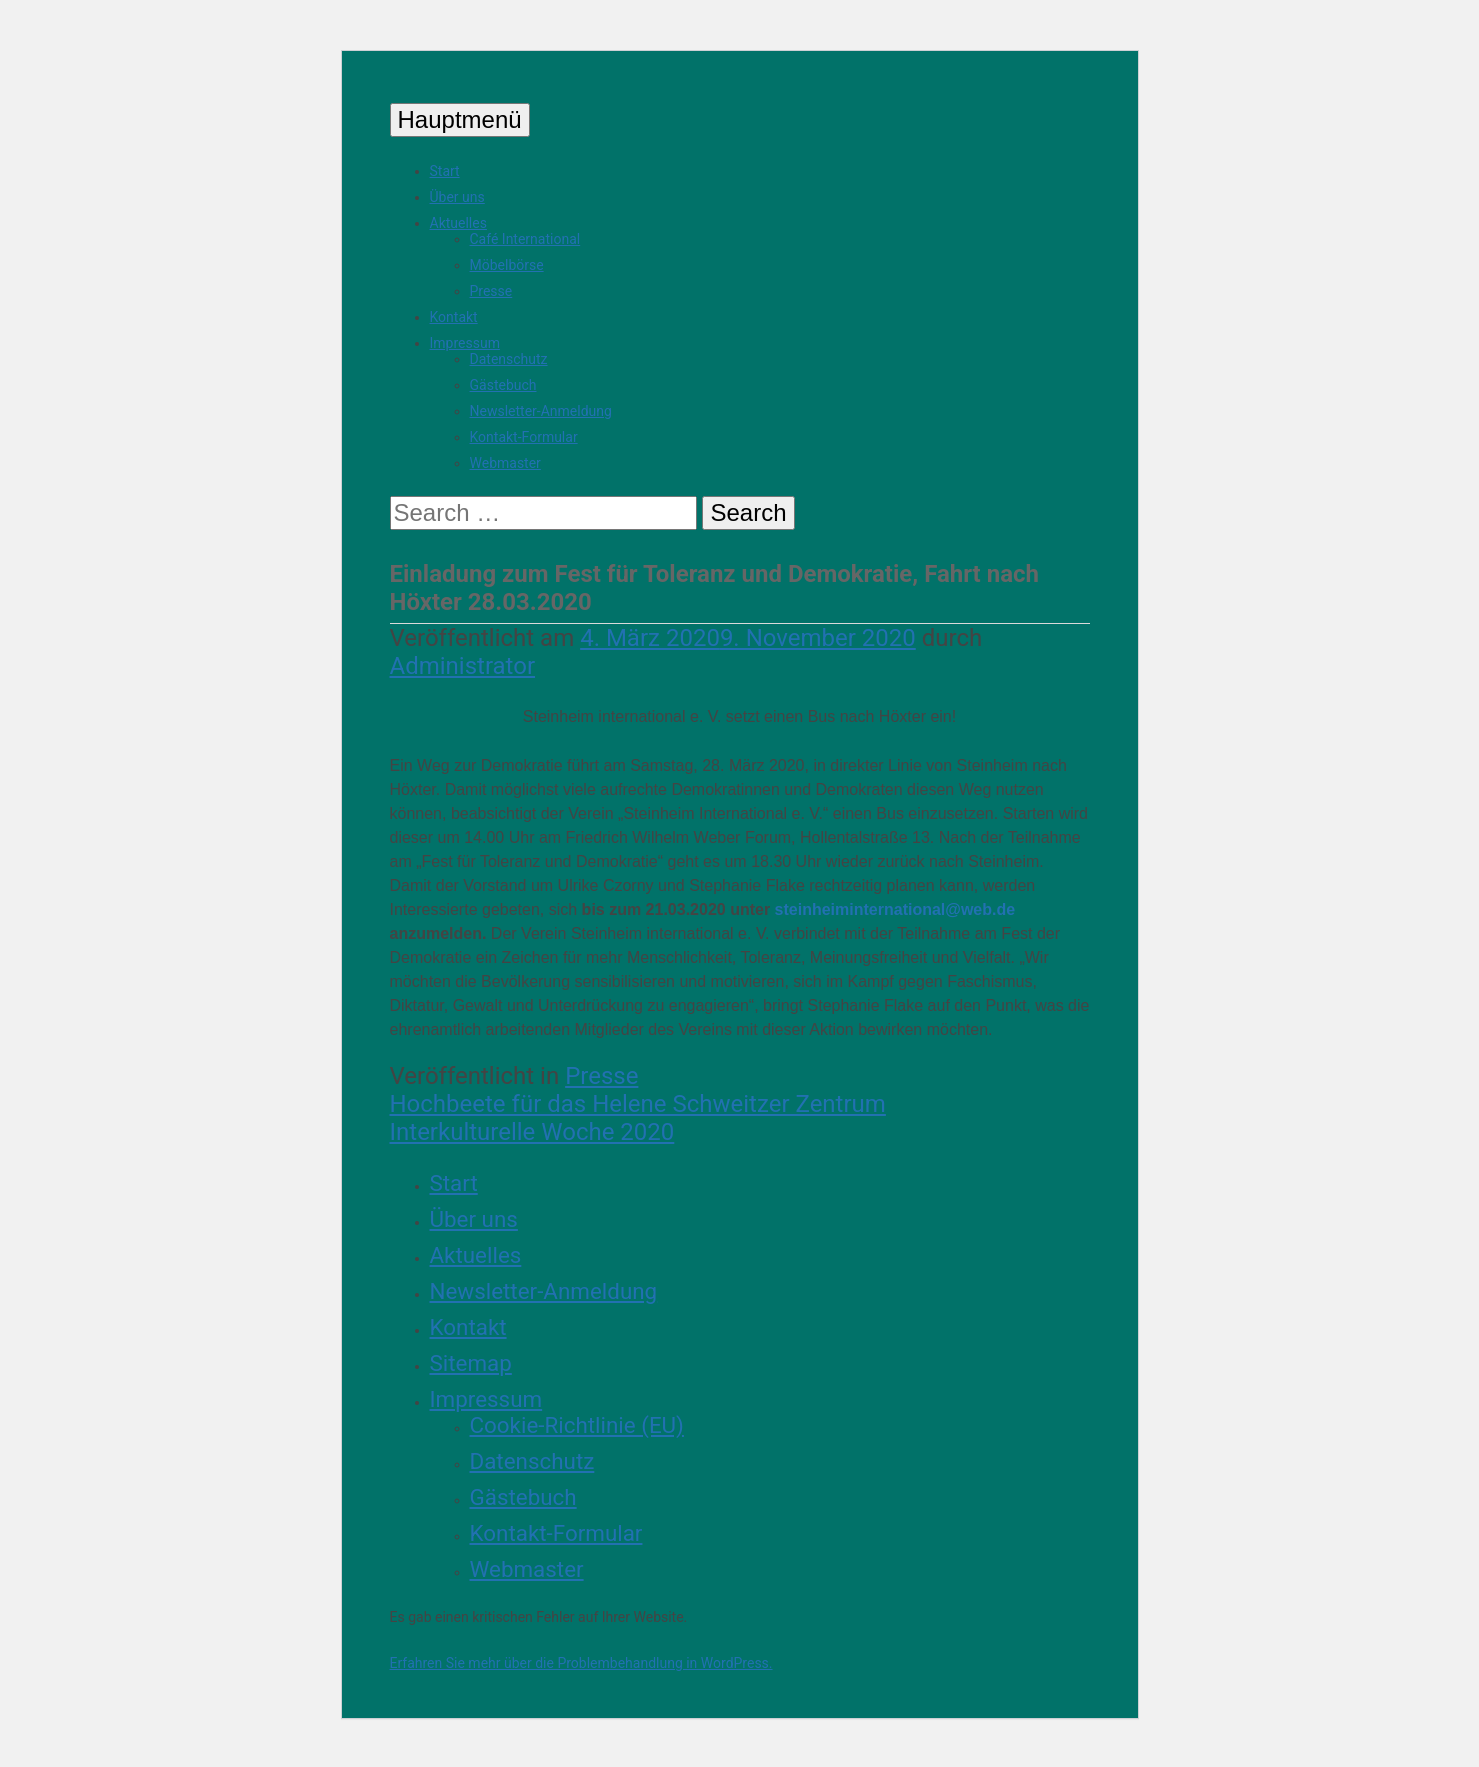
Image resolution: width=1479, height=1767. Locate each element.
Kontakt (454, 317)
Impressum (465, 343)
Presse (491, 291)
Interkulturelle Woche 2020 (532, 1132)
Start (445, 171)
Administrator (463, 666)
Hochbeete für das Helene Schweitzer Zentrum (638, 1104)
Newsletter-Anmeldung (541, 411)
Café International (525, 239)
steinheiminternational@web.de (895, 909)
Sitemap (471, 1363)
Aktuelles (458, 223)
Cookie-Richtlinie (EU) (577, 1425)
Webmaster (505, 463)
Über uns (457, 197)
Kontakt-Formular (524, 437)
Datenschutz (509, 359)
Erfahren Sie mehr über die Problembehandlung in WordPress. (581, 1663)
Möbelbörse (507, 265)
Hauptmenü (460, 119)
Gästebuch (503, 385)
